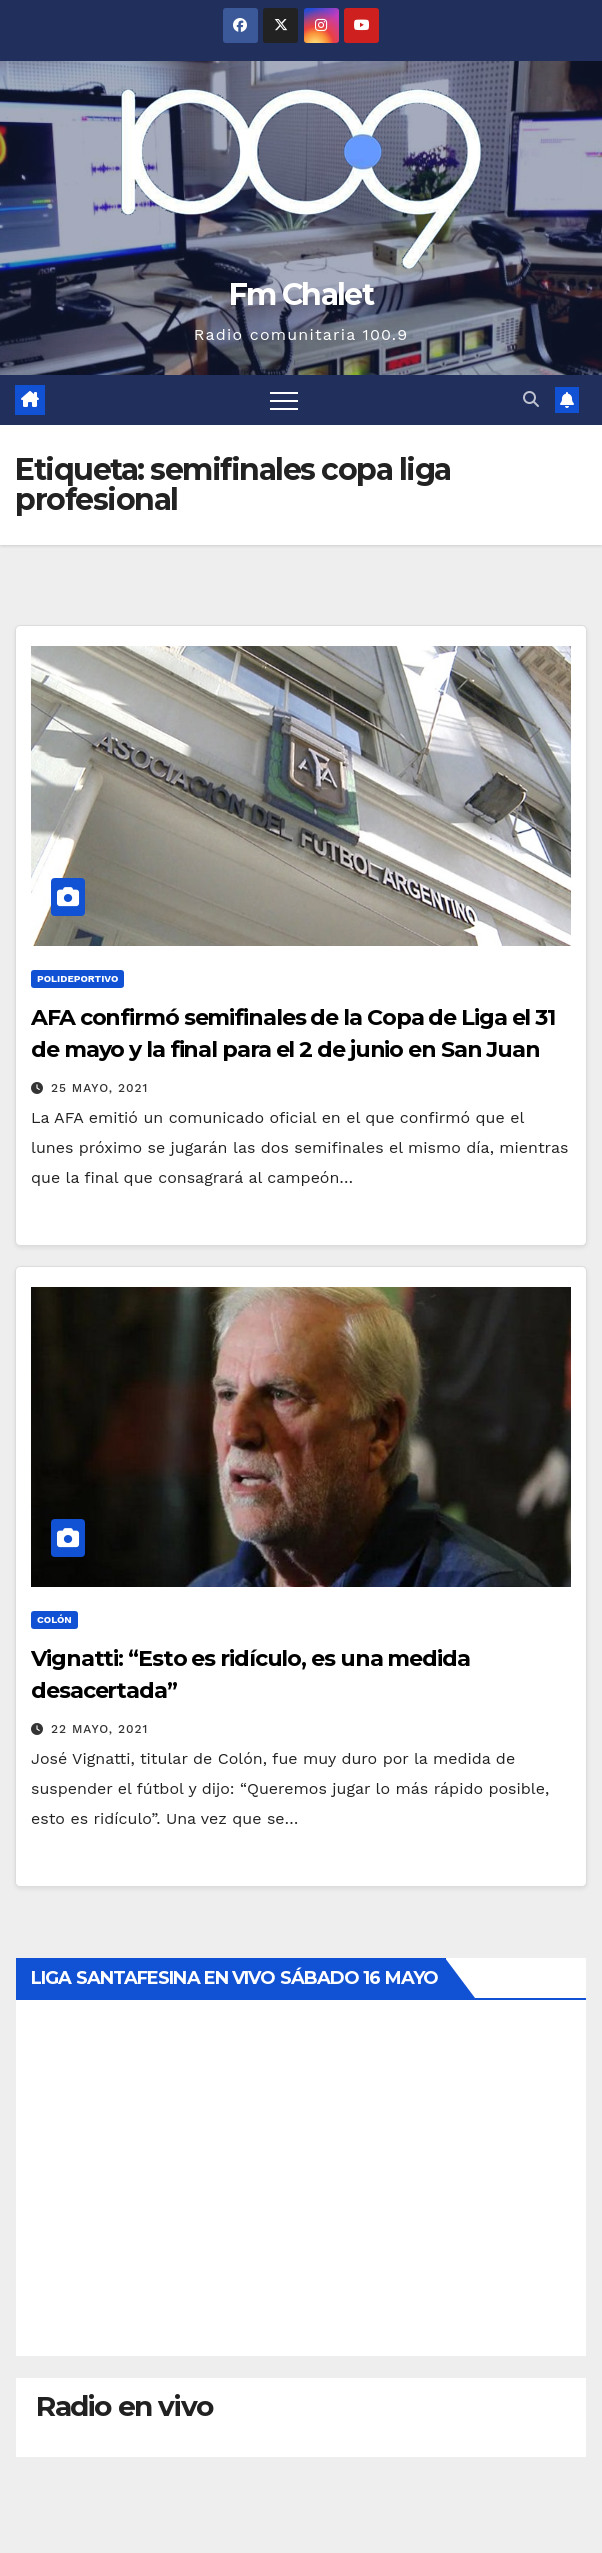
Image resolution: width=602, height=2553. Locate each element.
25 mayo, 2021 (99, 1088)
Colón (54, 1619)
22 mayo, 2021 (100, 1729)
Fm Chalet (301, 294)
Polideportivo (77, 978)
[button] (531, 399)
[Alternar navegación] (284, 400)
